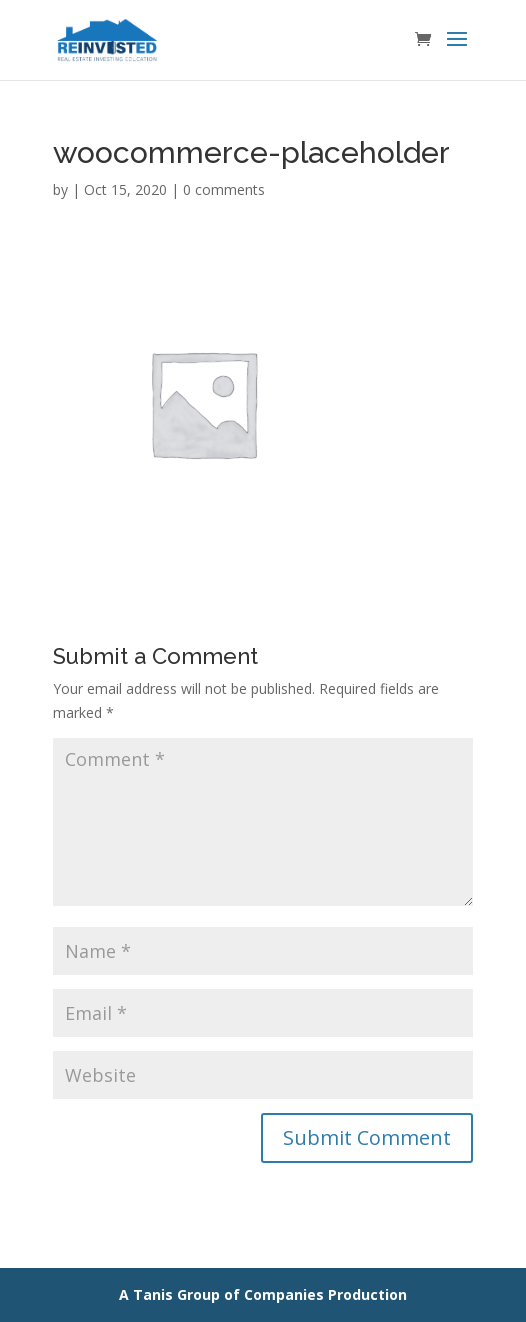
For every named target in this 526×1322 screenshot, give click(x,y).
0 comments (224, 189)
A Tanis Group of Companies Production (263, 1294)
